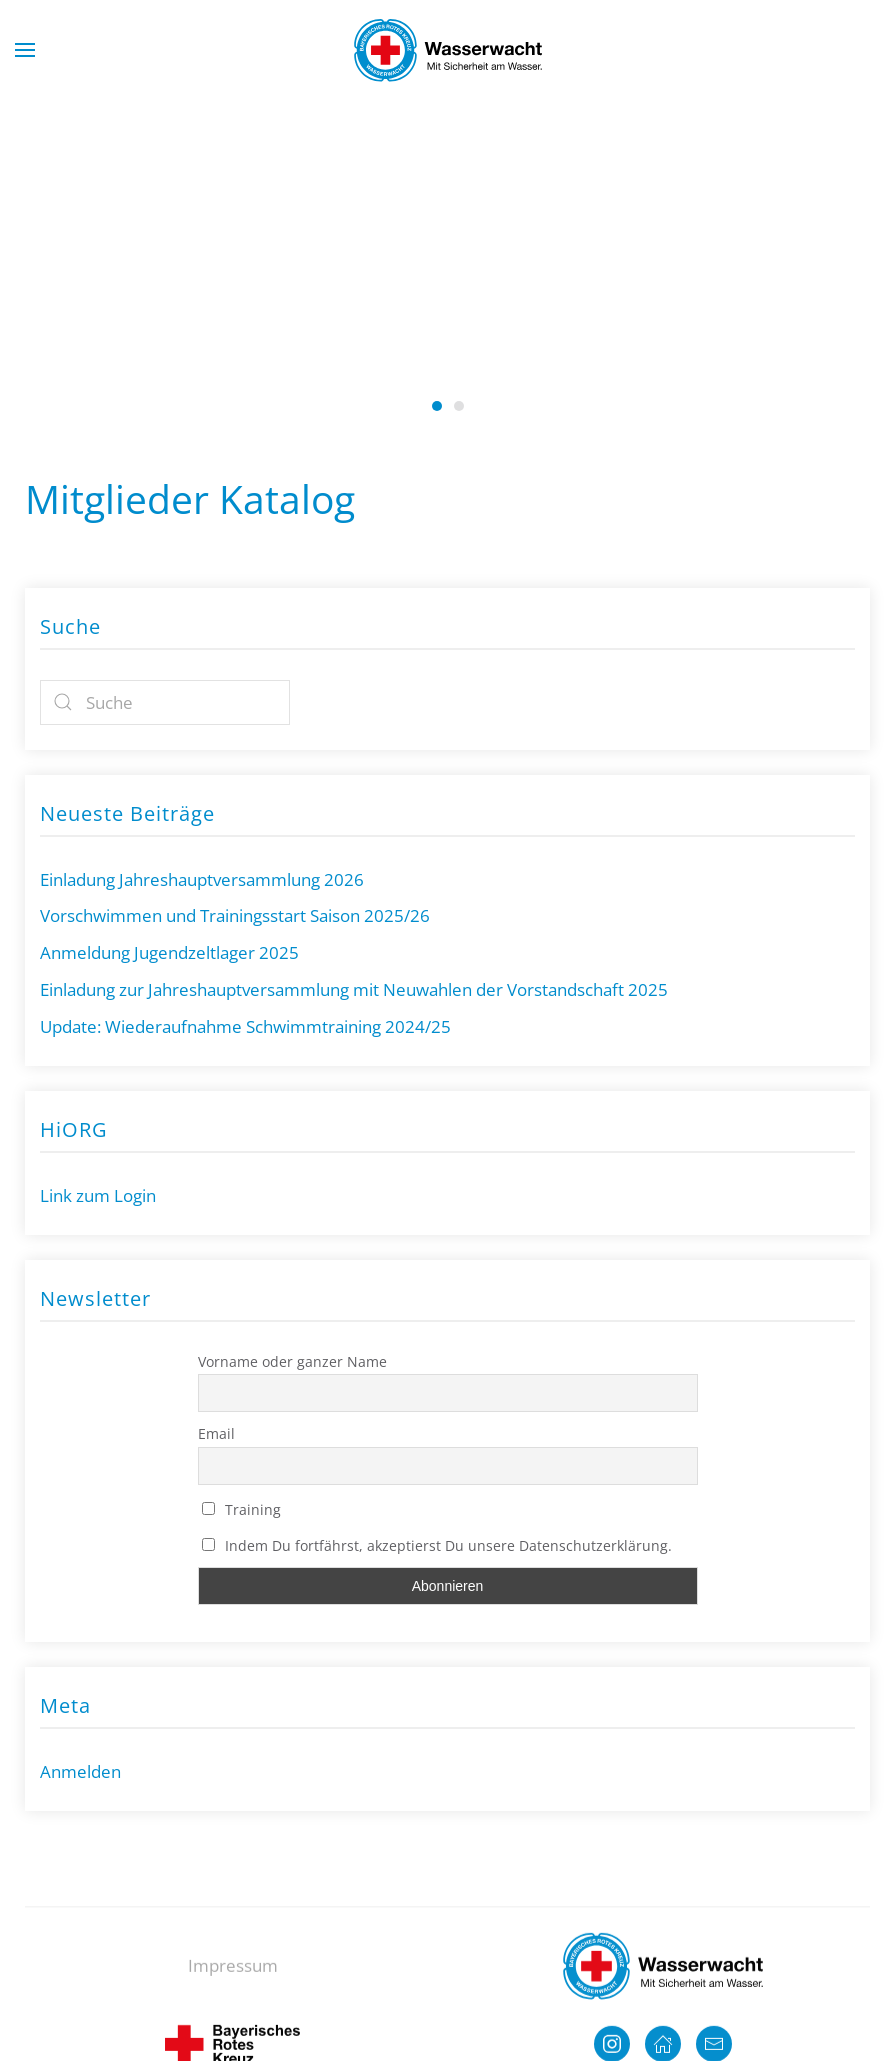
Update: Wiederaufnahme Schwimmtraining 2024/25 (245, 1026)
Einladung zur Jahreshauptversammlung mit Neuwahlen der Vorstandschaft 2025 (354, 989)
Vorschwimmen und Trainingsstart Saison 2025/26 (235, 915)
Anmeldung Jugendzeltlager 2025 (169, 952)
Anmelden (80, 1771)
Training (242, 1509)
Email (216, 1433)
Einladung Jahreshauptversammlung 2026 (202, 879)
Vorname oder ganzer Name (292, 1361)
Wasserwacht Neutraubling (437, 406)
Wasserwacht (459, 406)
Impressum (233, 1978)
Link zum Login (98, 1195)
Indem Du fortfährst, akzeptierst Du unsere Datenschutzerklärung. (437, 1545)
